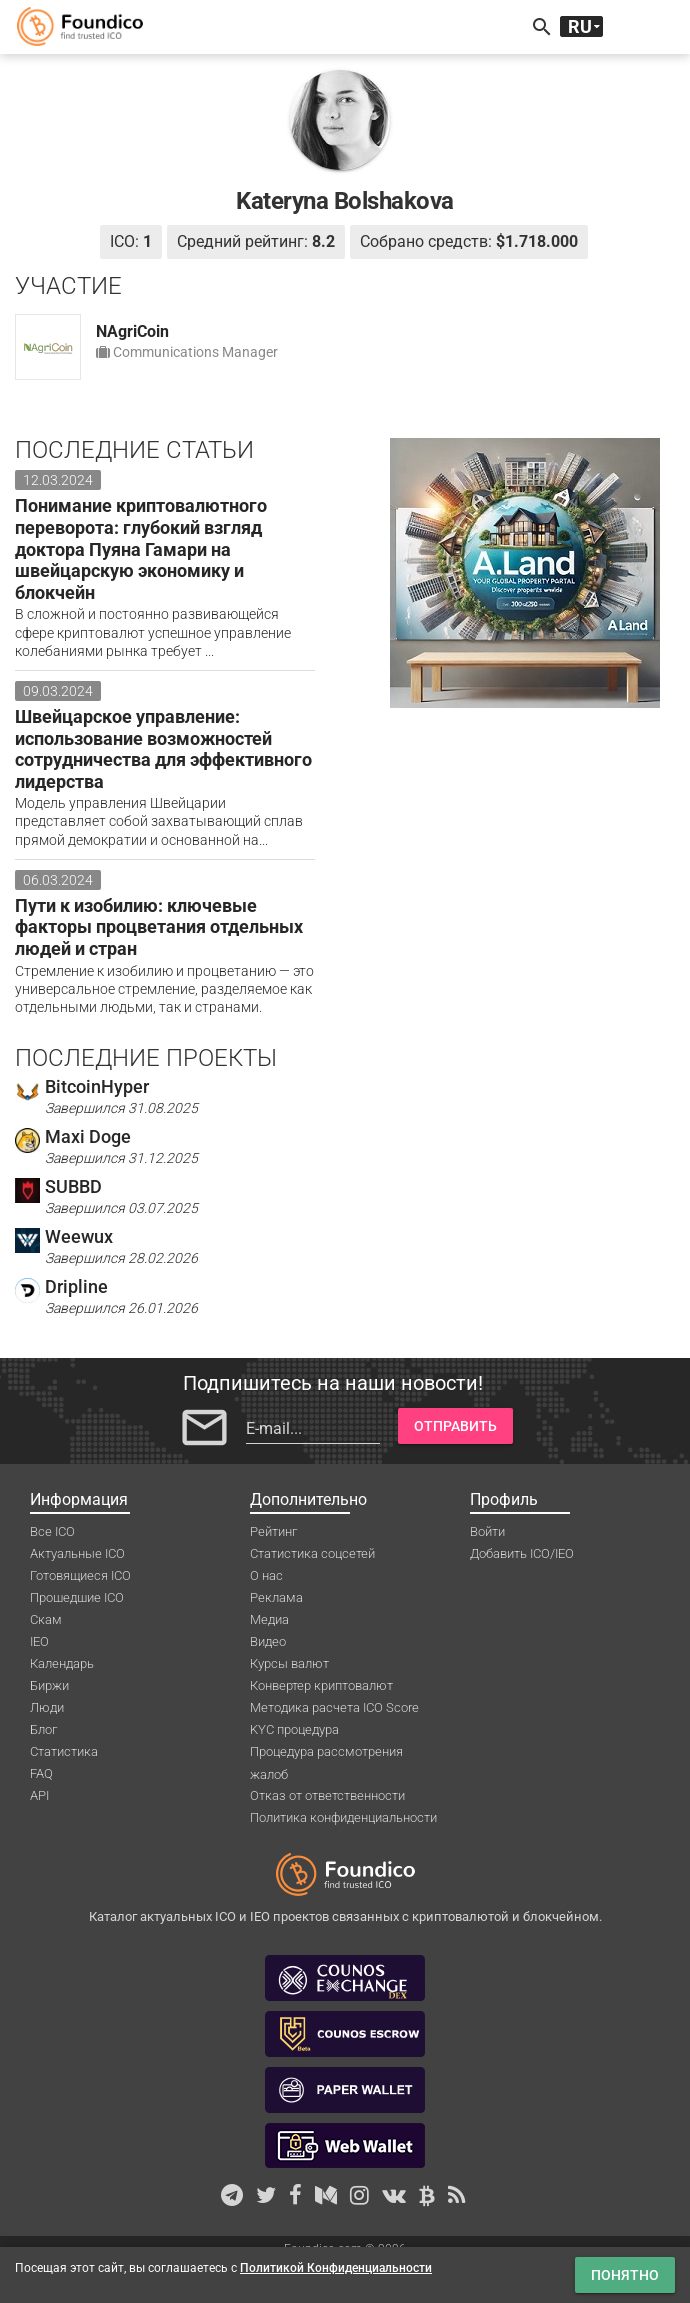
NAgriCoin (132, 331)
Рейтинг (273, 1531)
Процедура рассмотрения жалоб (326, 1753)
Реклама (276, 1597)
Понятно (625, 2275)
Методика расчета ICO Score (334, 1707)
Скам (46, 1619)
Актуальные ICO (77, 1553)
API (39, 1795)
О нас (266, 1575)
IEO (39, 1641)
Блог (43, 1729)
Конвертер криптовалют (321, 1685)
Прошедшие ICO (77, 1597)
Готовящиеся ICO (80, 1575)
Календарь (62, 1663)
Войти (487, 1531)
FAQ (41, 1773)
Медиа (269, 1619)
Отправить (455, 1426)
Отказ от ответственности (327, 1795)
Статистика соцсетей (312, 1553)
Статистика (64, 1751)
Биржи (49, 1685)
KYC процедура (294, 1729)
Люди (47, 1707)
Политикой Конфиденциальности (336, 2268)
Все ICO (52, 1531)
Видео (268, 1641)
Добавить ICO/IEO (522, 1553)
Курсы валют (289, 1663)
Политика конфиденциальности (343, 1817)
